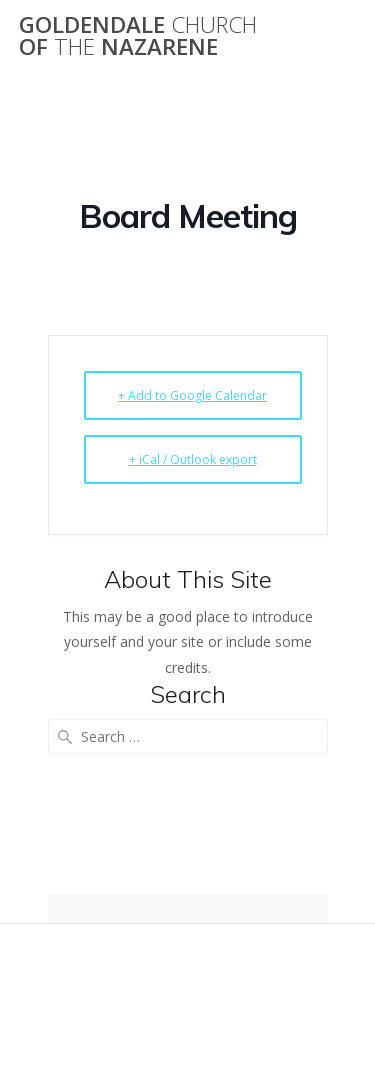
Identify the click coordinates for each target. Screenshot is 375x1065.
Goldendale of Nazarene (138, 36)
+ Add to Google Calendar (192, 395)
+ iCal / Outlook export (193, 459)
